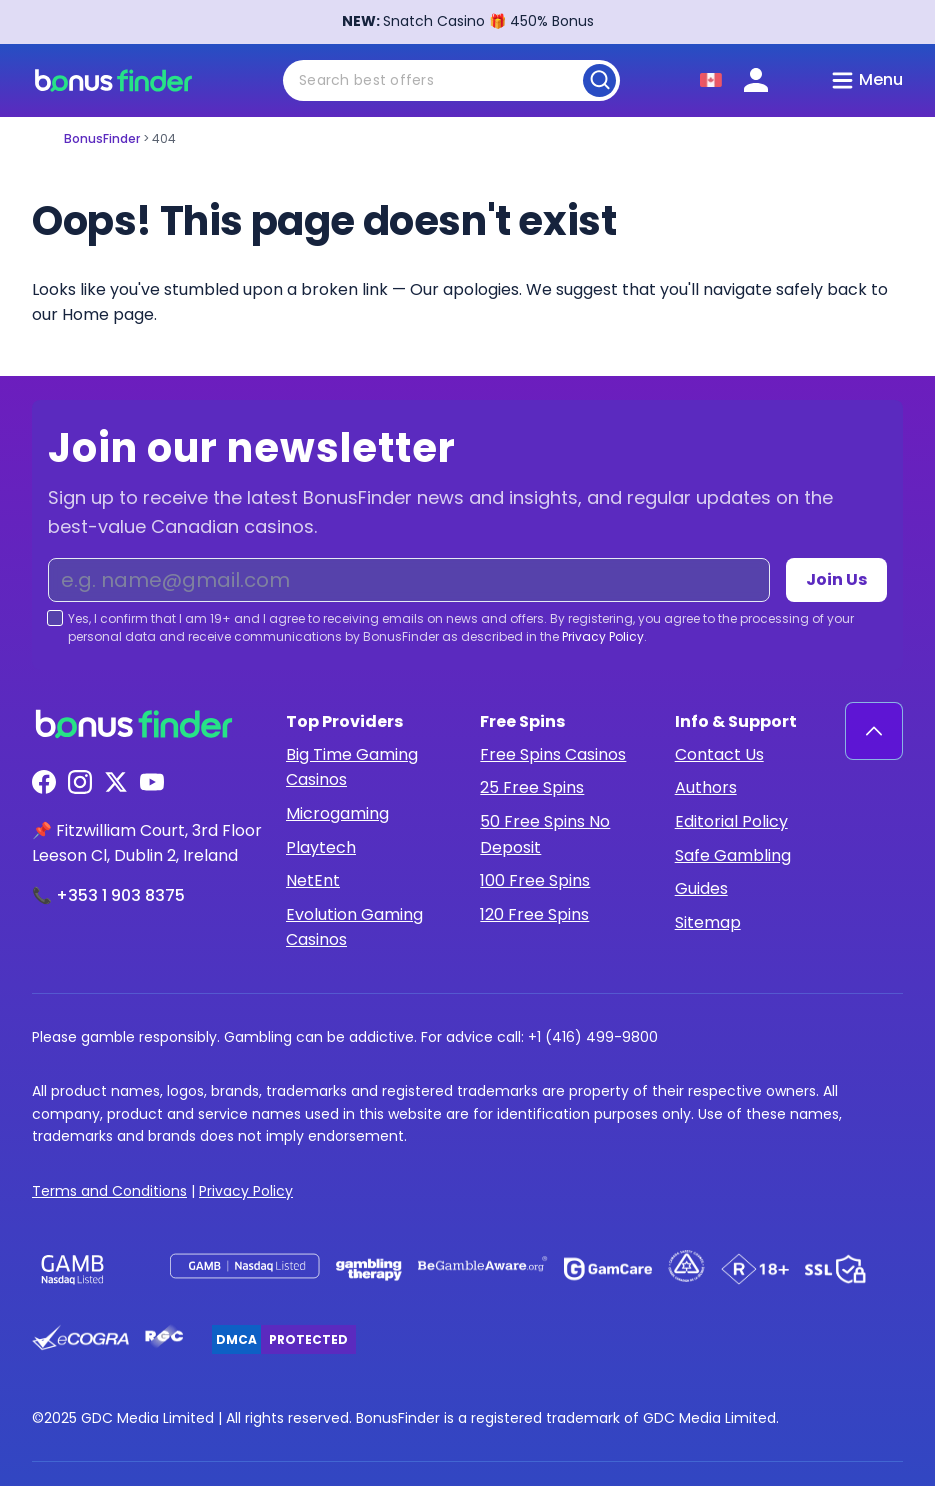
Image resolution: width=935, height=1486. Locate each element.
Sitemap (708, 922)
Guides (701, 888)
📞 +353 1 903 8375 (108, 895)
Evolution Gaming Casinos (354, 927)
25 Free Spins (532, 787)
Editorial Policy (731, 821)
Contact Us (719, 754)
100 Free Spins (535, 880)
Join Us (836, 579)
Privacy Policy (603, 636)
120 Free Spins (534, 914)
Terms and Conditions (109, 1191)
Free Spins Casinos (553, 754)
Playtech (321, 847)
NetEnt (313, 880)
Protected (308, 1339)
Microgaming (337, 813)
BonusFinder (102, 138)
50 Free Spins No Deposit (545, 834)
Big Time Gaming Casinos (352, 767)
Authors (706, 787)
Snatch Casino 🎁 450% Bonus (468, 21)
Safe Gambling (733, 855)
